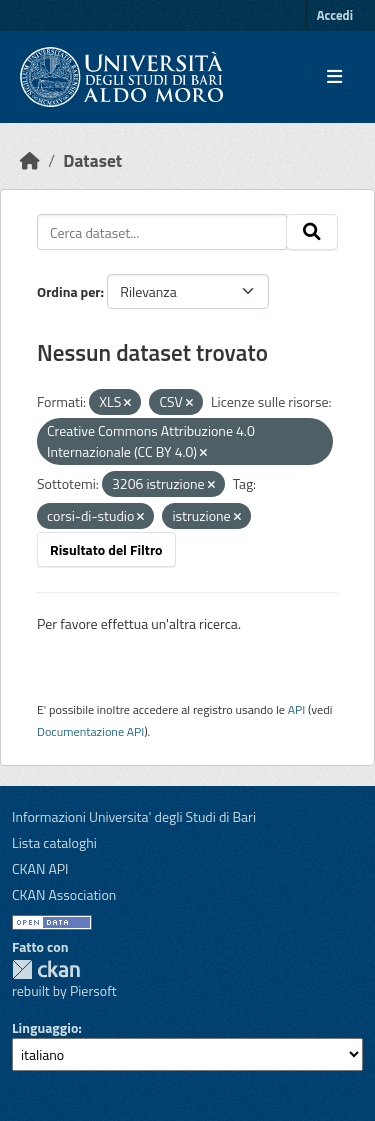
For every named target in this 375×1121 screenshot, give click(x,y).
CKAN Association (64, 894)
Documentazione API (90, 731)
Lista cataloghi (54, 842)
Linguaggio (45, 1027)
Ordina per (69, 291)
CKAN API (40, 868)
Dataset (92, 160)
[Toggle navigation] (334, 77)
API (297, 709)
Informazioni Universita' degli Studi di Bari (134, 816)
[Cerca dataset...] (162, 232)
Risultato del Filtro (106, 549)
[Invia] (312, 232)
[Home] (30, 160)
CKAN (46, 969)
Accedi (335, 15)
